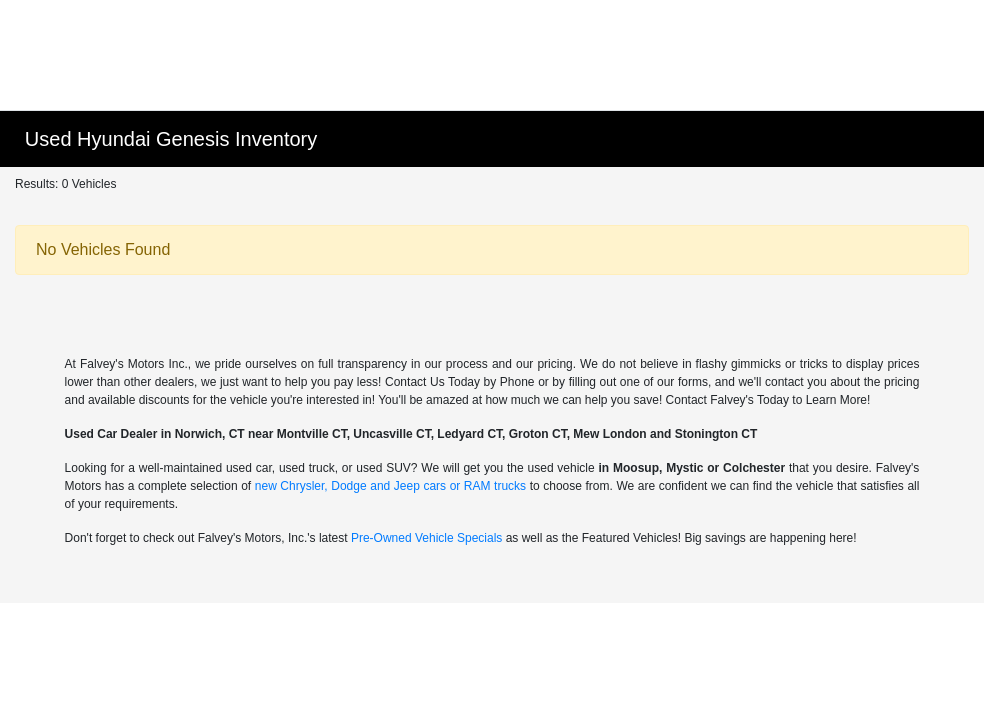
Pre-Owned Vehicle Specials (426, 538)
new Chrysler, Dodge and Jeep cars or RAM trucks (390, 486)
